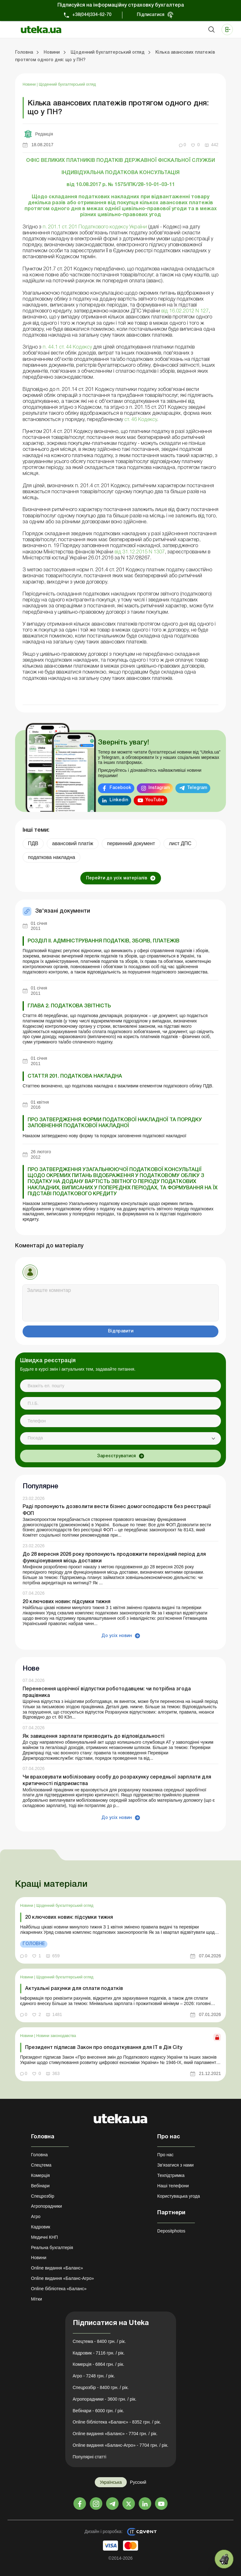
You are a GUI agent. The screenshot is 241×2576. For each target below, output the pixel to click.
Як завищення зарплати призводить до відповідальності (93, 1736)
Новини (30, 84)
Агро (35, 2216)
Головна (39, 2154)
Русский (138, 2482)
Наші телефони (173, 2185)
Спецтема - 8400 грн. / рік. (99, 2341)
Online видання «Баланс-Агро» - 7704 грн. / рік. (121, 2445)
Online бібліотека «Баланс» (59, 2288)
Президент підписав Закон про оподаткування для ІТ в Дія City (103, 2047)
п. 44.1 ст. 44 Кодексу (67, 347)
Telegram (197, 788)
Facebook (120, 788)
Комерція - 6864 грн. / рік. (98, 2364)
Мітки (36, 2298)
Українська (111, 2482)
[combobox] (120, 1438)
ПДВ (33, 843)
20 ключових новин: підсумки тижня (66, 1602)
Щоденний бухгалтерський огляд (67, 84)
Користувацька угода (178, 2196)
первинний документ (131, 843)
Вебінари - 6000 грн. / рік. (98, 2410)
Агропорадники (46, 2206)
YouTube (154, 800)
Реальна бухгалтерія (52, 2247)
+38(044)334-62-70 (91, 15)
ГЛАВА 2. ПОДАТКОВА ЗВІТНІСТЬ (69, 1006)
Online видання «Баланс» (57, 2267)
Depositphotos (171, 2230)
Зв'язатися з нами (175, 2165)
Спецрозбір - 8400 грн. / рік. (101, 2387)
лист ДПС (180, 843)
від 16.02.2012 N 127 (185, 311)
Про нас (165, 2154)
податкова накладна (51, 857)
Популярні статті (89, 2456)
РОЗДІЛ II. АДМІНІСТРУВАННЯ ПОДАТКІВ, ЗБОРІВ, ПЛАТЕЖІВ (103, 941)
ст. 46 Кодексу (140, 420)
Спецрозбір (42, 2196)
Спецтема (41, 2165)
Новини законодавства (56, 2036)
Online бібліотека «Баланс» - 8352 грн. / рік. (117, 2421)
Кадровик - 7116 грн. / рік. (99, 2352)
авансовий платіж (72, 843)
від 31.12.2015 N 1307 (140, 552)
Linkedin (119, 800)
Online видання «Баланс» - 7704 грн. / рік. (115, 2433)
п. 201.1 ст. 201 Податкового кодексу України (95, 227)
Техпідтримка (171, 2175)
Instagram (159, 788)
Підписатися (150, 15)
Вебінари (40, 2185)
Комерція (40, 2175)
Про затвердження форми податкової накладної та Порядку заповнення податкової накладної (115, 1123)
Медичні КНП (44, 2237)
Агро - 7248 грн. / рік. (94, 2375)
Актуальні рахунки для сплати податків (74, 1989)
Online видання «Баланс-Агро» (62, 2278)
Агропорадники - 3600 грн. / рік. (105, 2399)
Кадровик (40, 2226)
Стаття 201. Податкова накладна (75, 1076)
